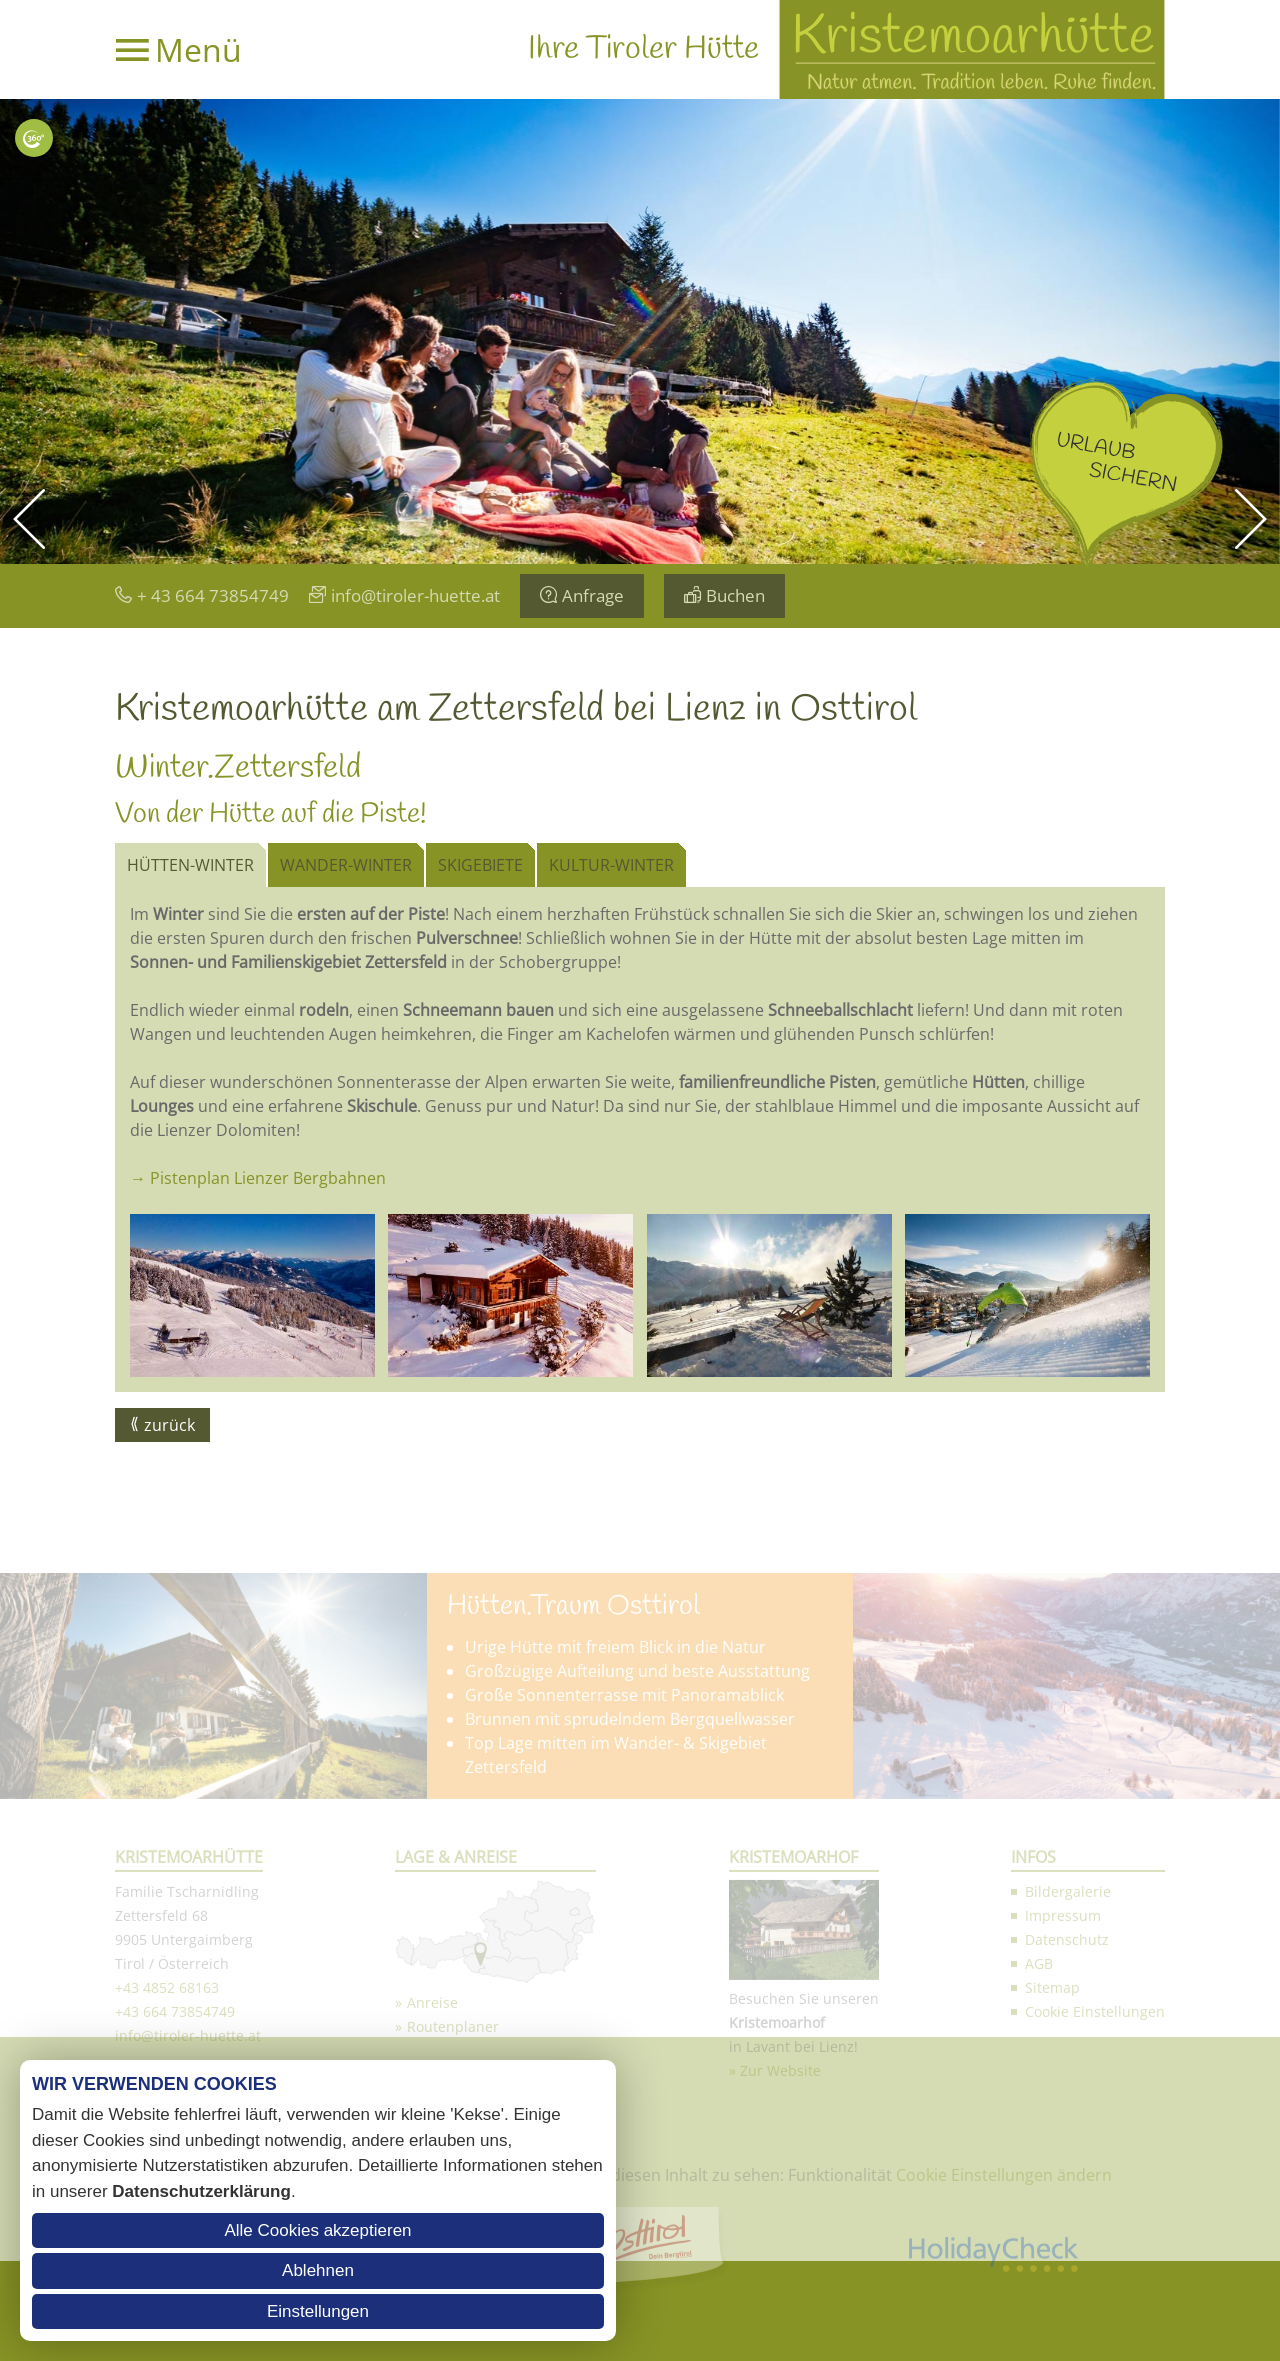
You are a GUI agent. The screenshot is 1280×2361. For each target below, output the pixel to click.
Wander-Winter (346, 865)
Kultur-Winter (611, 865)
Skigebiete (480, 865)
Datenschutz (1067, 2246)
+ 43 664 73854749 (213, 595)
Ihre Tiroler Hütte (643, 49)
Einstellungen (318, 2311)
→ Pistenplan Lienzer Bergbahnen (258, 1178)
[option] (640, 331)
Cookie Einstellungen (1095, 2318)
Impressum (1063, 2222)
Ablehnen (318, 2270)
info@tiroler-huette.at (415, 595)
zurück (169, 1425)
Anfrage (593, 595)
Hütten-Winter (190, 865)
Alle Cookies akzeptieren (317, 2230)
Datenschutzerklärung (201, 2191)
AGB (1039, 2270)
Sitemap (1052, 2294)
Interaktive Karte (34, 138)
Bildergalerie (1068, 2198)
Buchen (735, 595)
